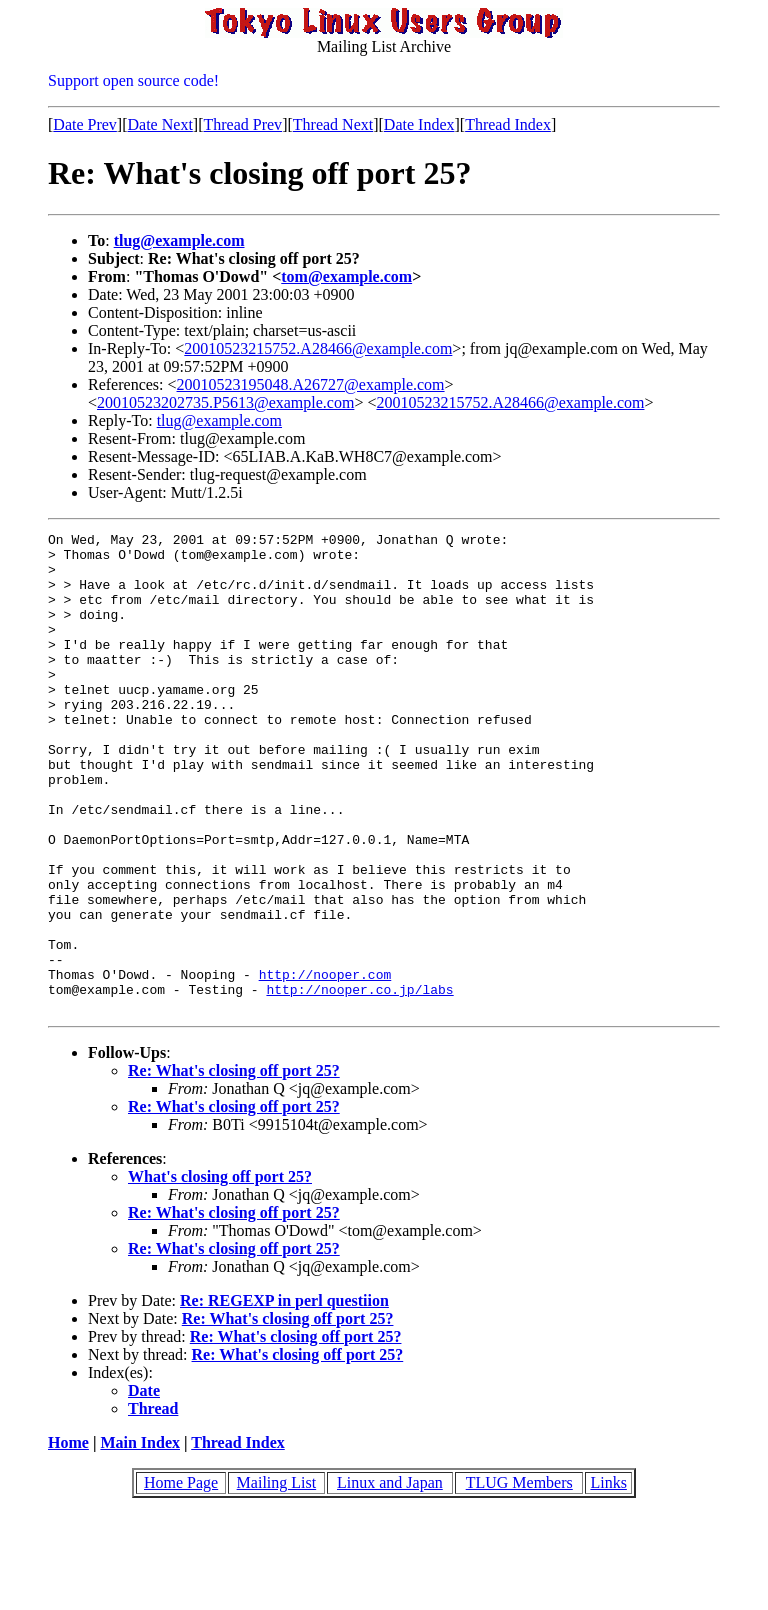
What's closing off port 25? (220, 1272)
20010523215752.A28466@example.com (318, 348)
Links (608, 1578)
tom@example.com (346, 276)
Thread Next (333, 124)
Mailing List (277, 1578)
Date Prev (85, 124)
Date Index (419, 124)
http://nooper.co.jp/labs (359, 1082)
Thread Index (508, 124)
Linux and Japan (390, 1578)
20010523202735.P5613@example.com (225, 402)
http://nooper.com (325, 1064)
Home (68, 1538)
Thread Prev (242, 124)
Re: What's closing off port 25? (234, 1166)
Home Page (181, 1578)
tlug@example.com (179, 240)
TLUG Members (519, 1578)
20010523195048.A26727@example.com (311, 384)
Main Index (140, 1538)
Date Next (160, 124)
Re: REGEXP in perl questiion (284, 1396)
